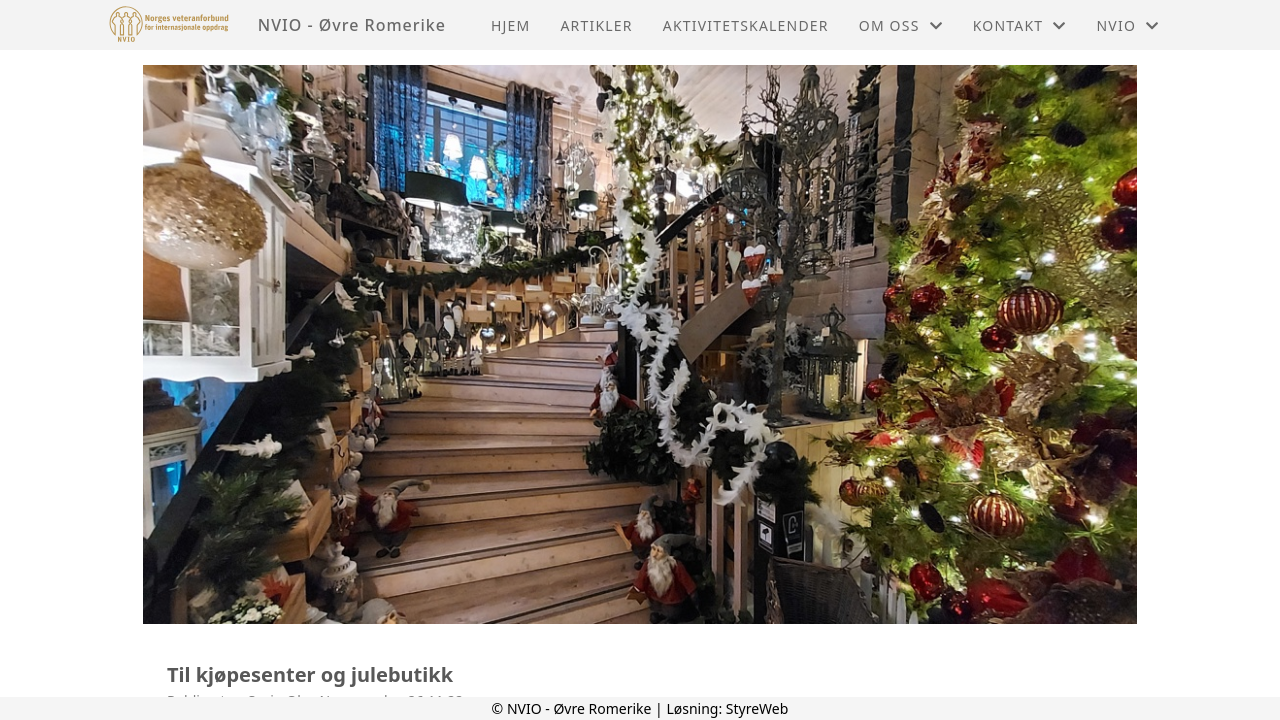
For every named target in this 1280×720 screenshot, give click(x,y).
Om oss (901, 25)
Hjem (510, 25)
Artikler (596, 25)
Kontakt (1020, 25)
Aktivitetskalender (746, 25)
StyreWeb (757, 708)
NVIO (1128, 25)
